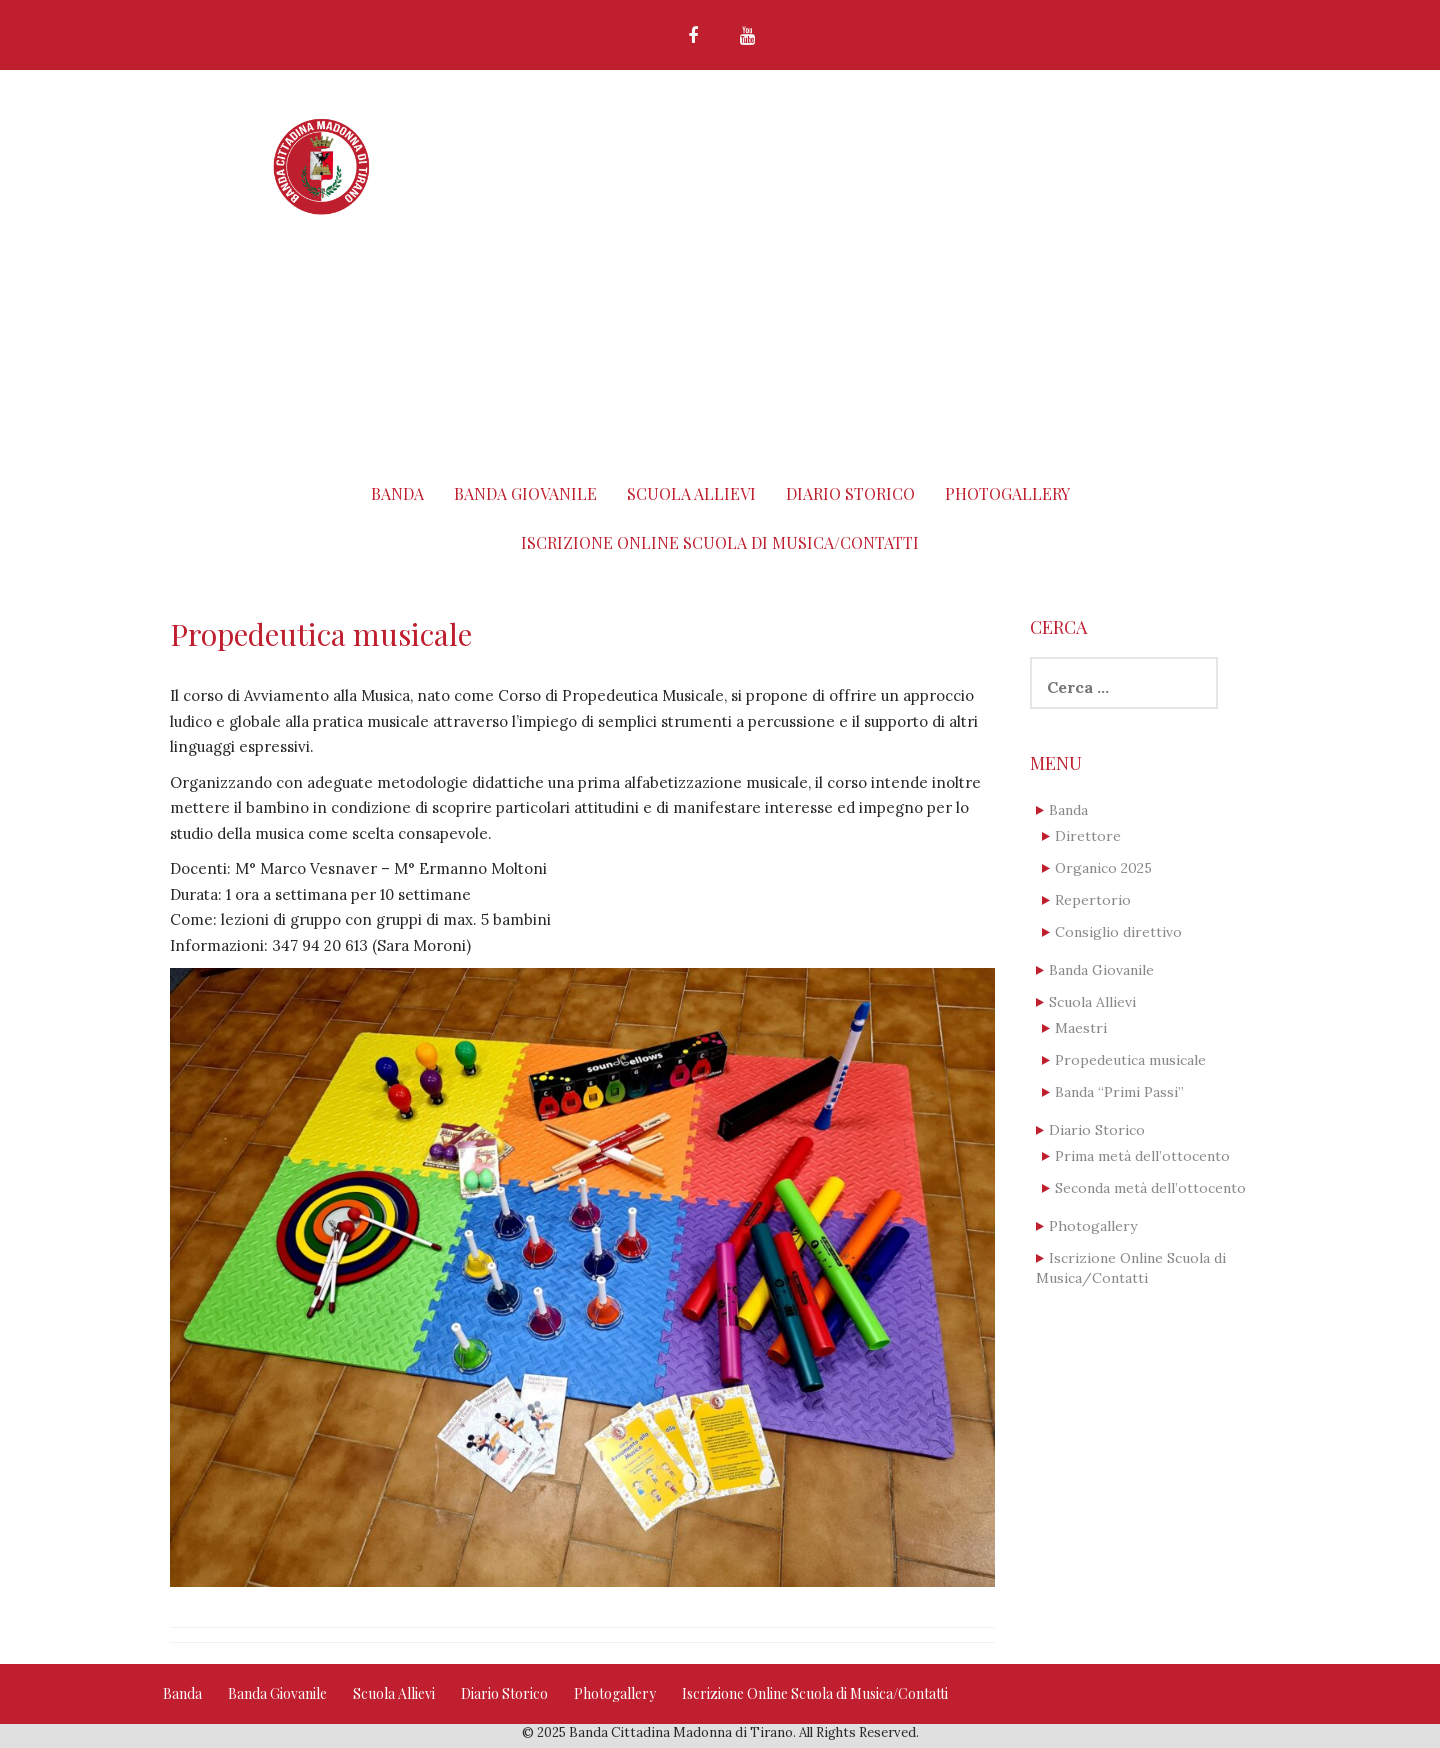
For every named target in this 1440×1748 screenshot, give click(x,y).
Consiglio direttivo (1118, 932)
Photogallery (1007, 493)
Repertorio (1093, 900)
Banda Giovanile (525, 493)
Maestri (1081, 1028)
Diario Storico (850, 493)
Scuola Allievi (691, 493)
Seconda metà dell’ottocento (1150, 1188)
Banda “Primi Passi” (1119, 1092)
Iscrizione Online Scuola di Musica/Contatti (720, 542)
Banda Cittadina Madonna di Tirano (772, 142)
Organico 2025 (1103, 868)
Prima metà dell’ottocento (1142, 1156)
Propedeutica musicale (1130, 1060)
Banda (397, 493)
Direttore (1088, 836)
